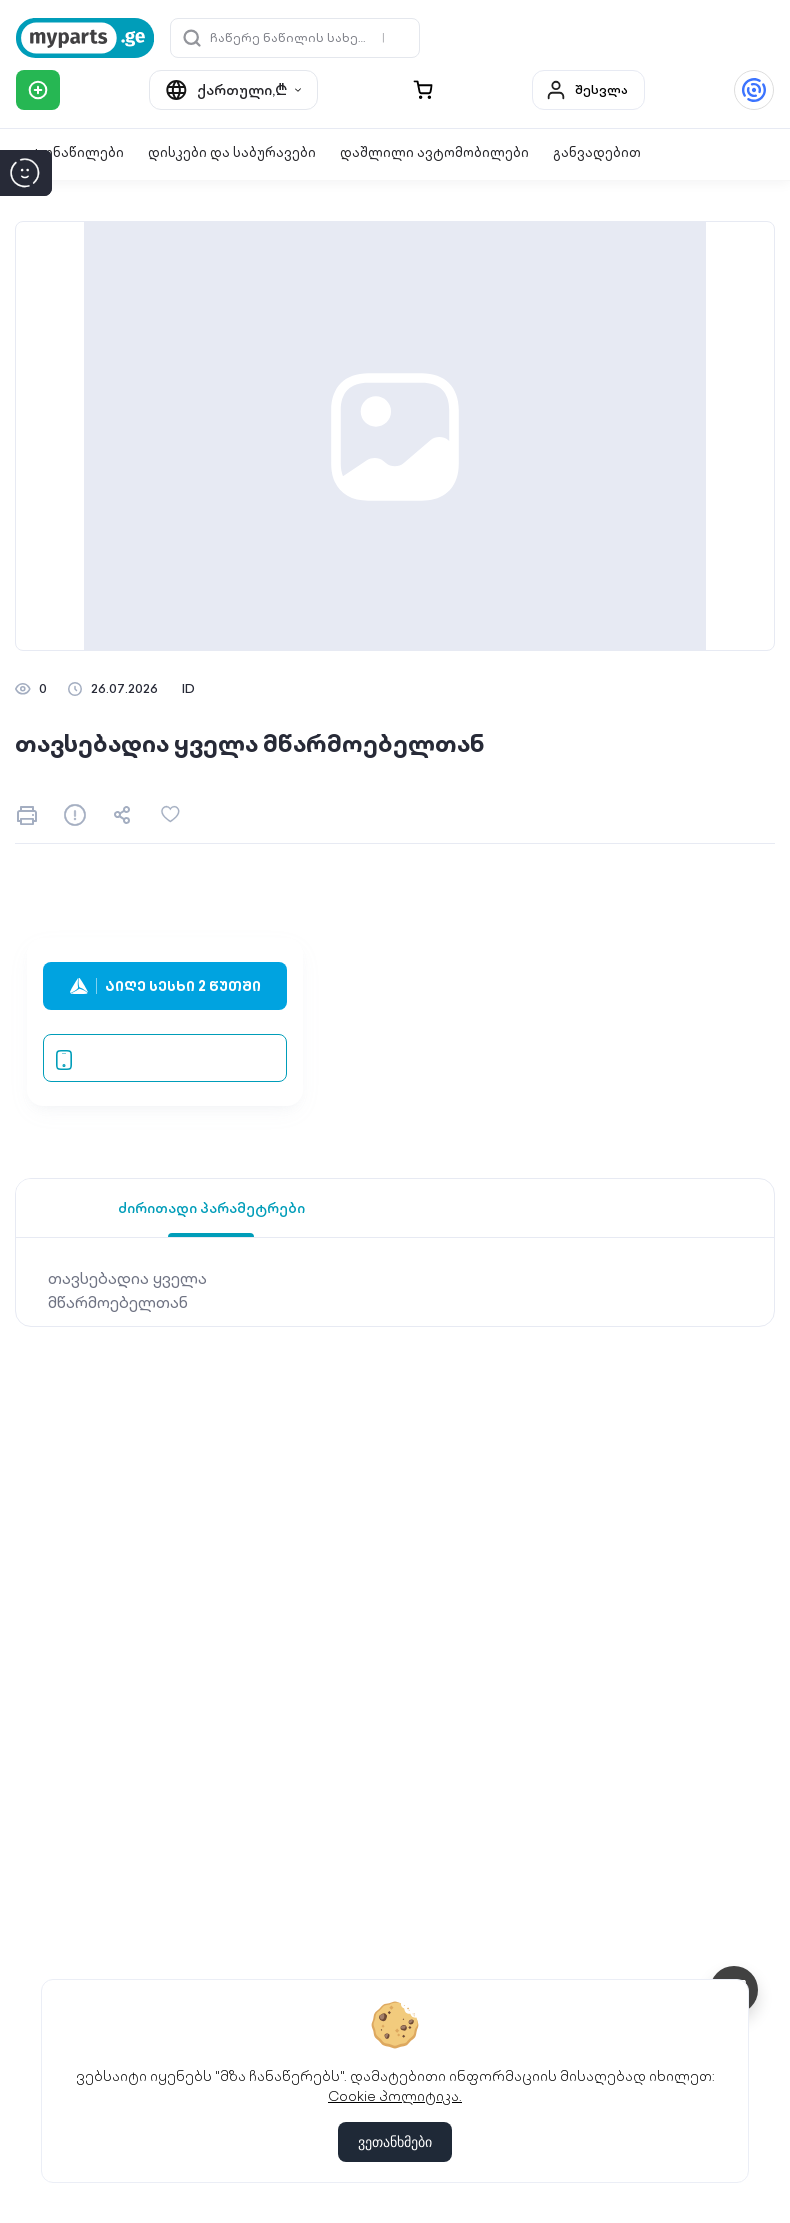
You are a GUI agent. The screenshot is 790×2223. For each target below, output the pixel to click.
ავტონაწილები (69, 152)
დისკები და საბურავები (232, 152)
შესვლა (586, 90)
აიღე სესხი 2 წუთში (165, 986)
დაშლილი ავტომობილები (434, 152)
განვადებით (597, 152)
